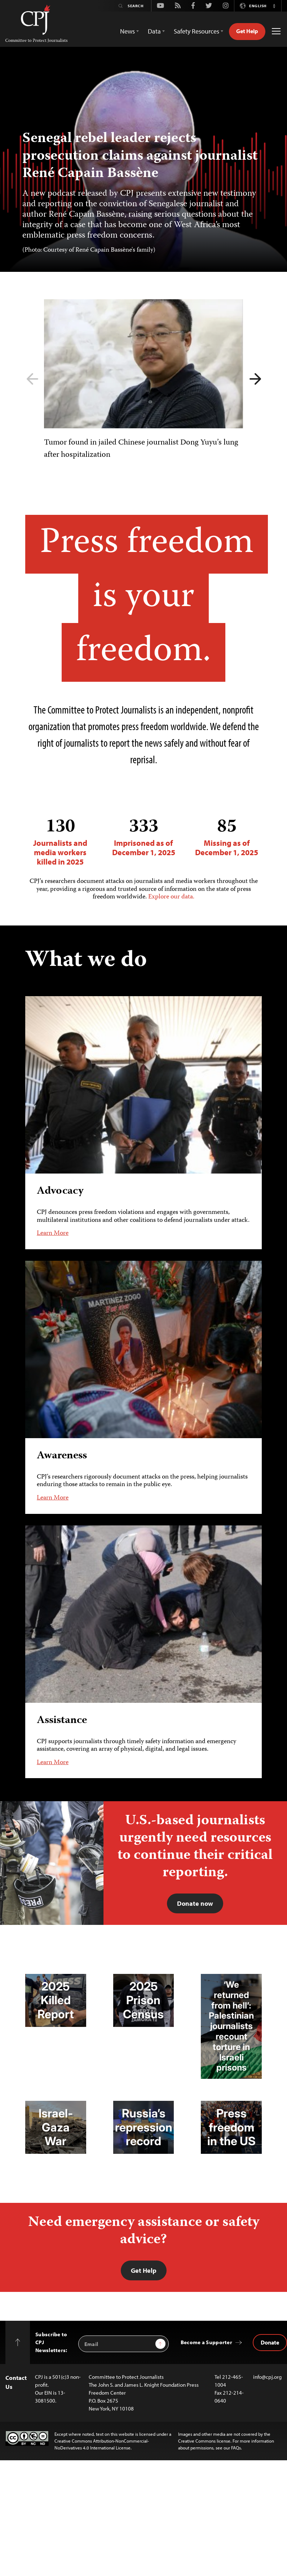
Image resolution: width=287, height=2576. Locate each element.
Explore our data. (171, 897)
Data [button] (154, 31)
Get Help (247, 31)
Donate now (195, 1903)
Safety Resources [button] (196, 31)
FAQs (236, 2448)
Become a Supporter (206, 2342)
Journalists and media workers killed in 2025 (60, 842)
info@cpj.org (267, 2376)
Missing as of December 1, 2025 (226, 837)
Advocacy (60, 1191)
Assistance (62, 1720)
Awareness (62, 1456)
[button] (274, 6)
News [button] (127, 31)
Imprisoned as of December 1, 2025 (144, 837)
